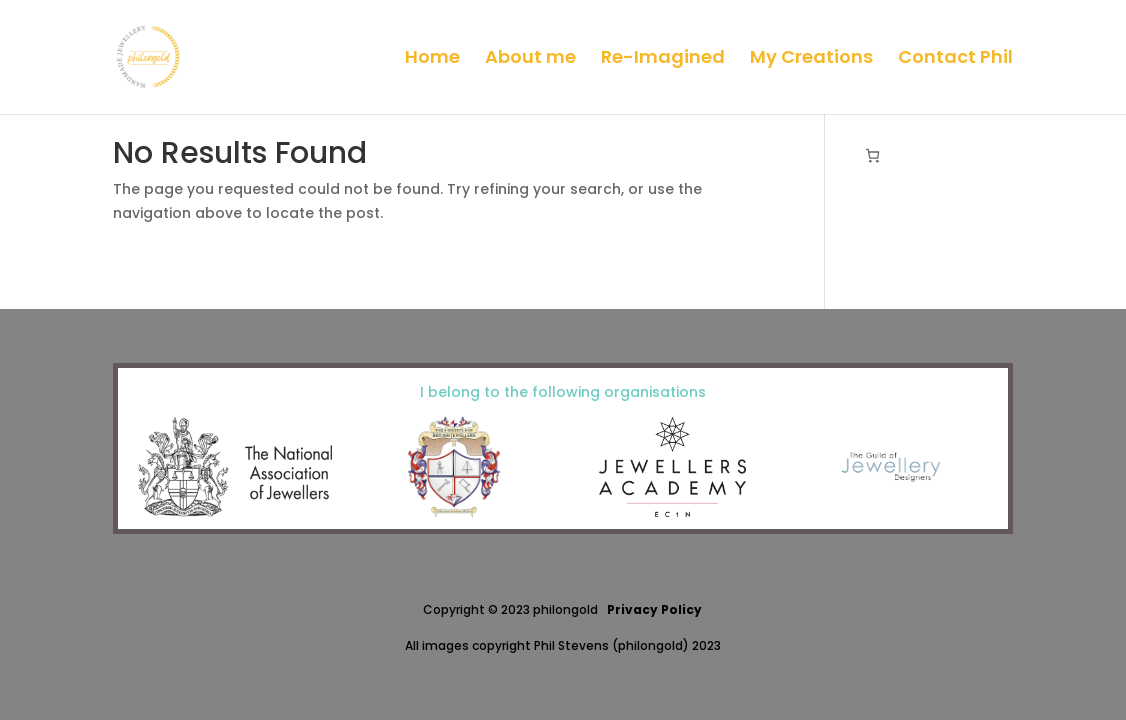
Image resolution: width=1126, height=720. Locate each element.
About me (530, 59)
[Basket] (872, 155)
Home (432, 59)
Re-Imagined (663, 59)
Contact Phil (955, 59)
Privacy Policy (654, 609)
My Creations (811, 59)
